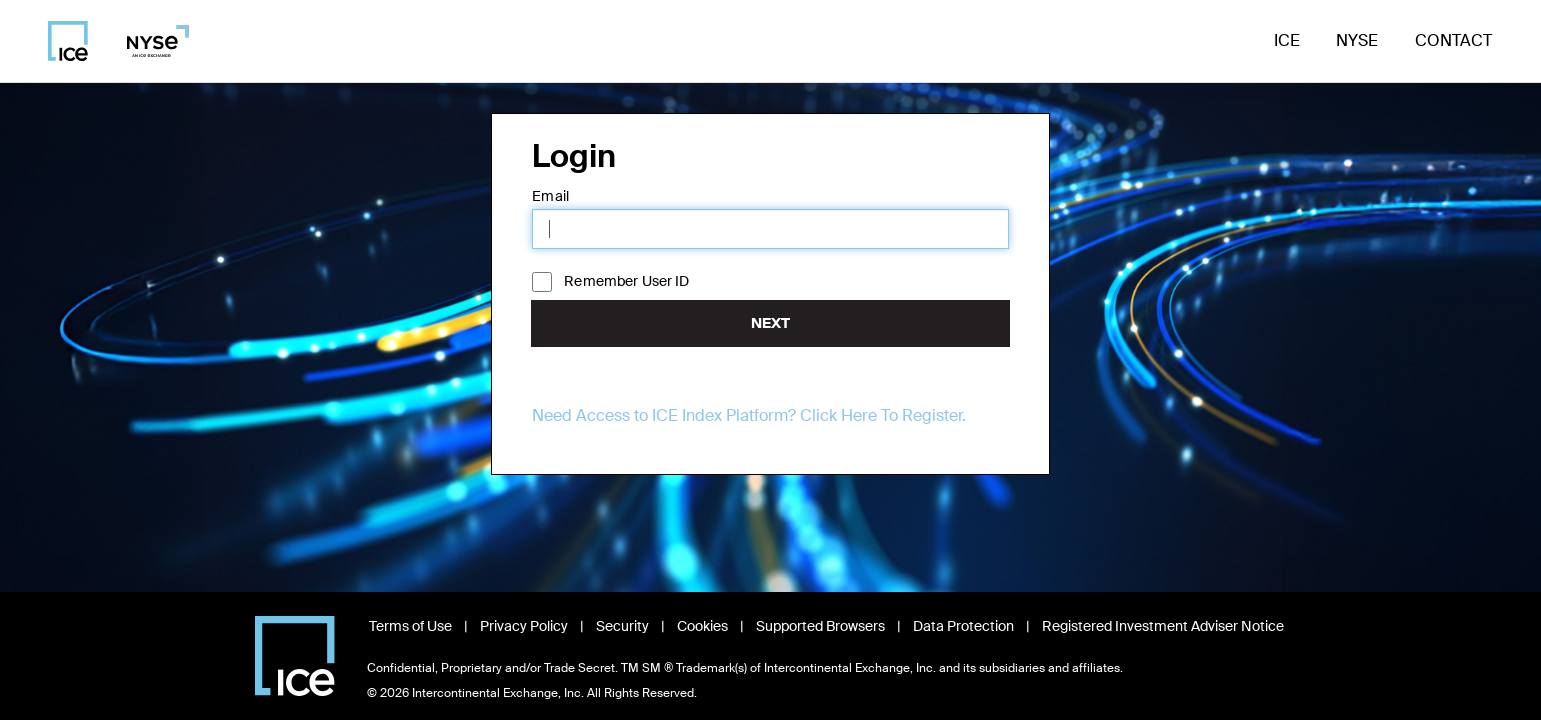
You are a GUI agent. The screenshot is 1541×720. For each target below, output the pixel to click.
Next (770, 323)
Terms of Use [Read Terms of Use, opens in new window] (410, 626)
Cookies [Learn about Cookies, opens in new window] (702, 626)
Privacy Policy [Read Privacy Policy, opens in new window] (524, 626)
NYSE (1357, 40)
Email (550, 196)
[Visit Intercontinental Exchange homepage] (295, 656)
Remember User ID (626, 281)
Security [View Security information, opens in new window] (622, 626)
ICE (1287, 40)
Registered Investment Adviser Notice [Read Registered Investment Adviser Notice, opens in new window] (1163, 626)
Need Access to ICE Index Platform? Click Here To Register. (749, 415)
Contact (1453, 40)
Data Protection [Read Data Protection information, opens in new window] (963, 626)
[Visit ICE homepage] (68, 41)
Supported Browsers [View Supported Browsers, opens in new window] (820, 626)
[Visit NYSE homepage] (150, 41)
